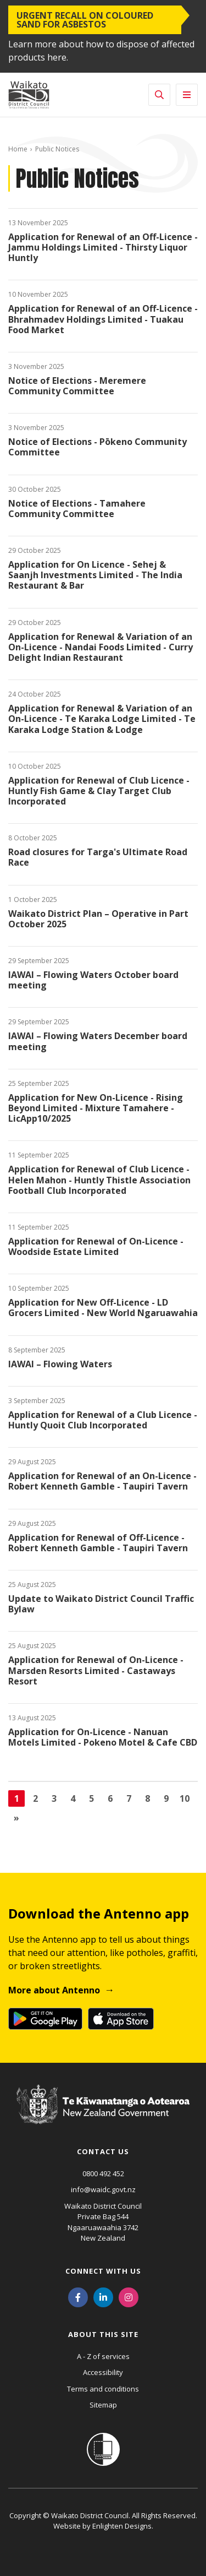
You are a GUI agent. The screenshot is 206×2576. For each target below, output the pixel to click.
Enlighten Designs (122, 2526)
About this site (103, 2334)
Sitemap (103, 2405)
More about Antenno (54, 1990)
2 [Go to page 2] (35, 1798)
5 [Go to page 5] (91, 1798)
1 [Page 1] (16, 1798)
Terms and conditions (103, 2389)
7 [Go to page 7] (128, 1798)
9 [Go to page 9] (166, 1798)
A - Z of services (103, 2356)
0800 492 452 (103, 2173)
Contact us (103, 2151)
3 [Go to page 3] (54, 1798)
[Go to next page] (16, 1817)
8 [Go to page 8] (147, 1798)
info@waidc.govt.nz (103, 2189)
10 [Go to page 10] (185, 1798)
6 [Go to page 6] (110, 1798)
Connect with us (103, 2271)
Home (17, 149)
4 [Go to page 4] (72, 1798)
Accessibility (103, 2372)
